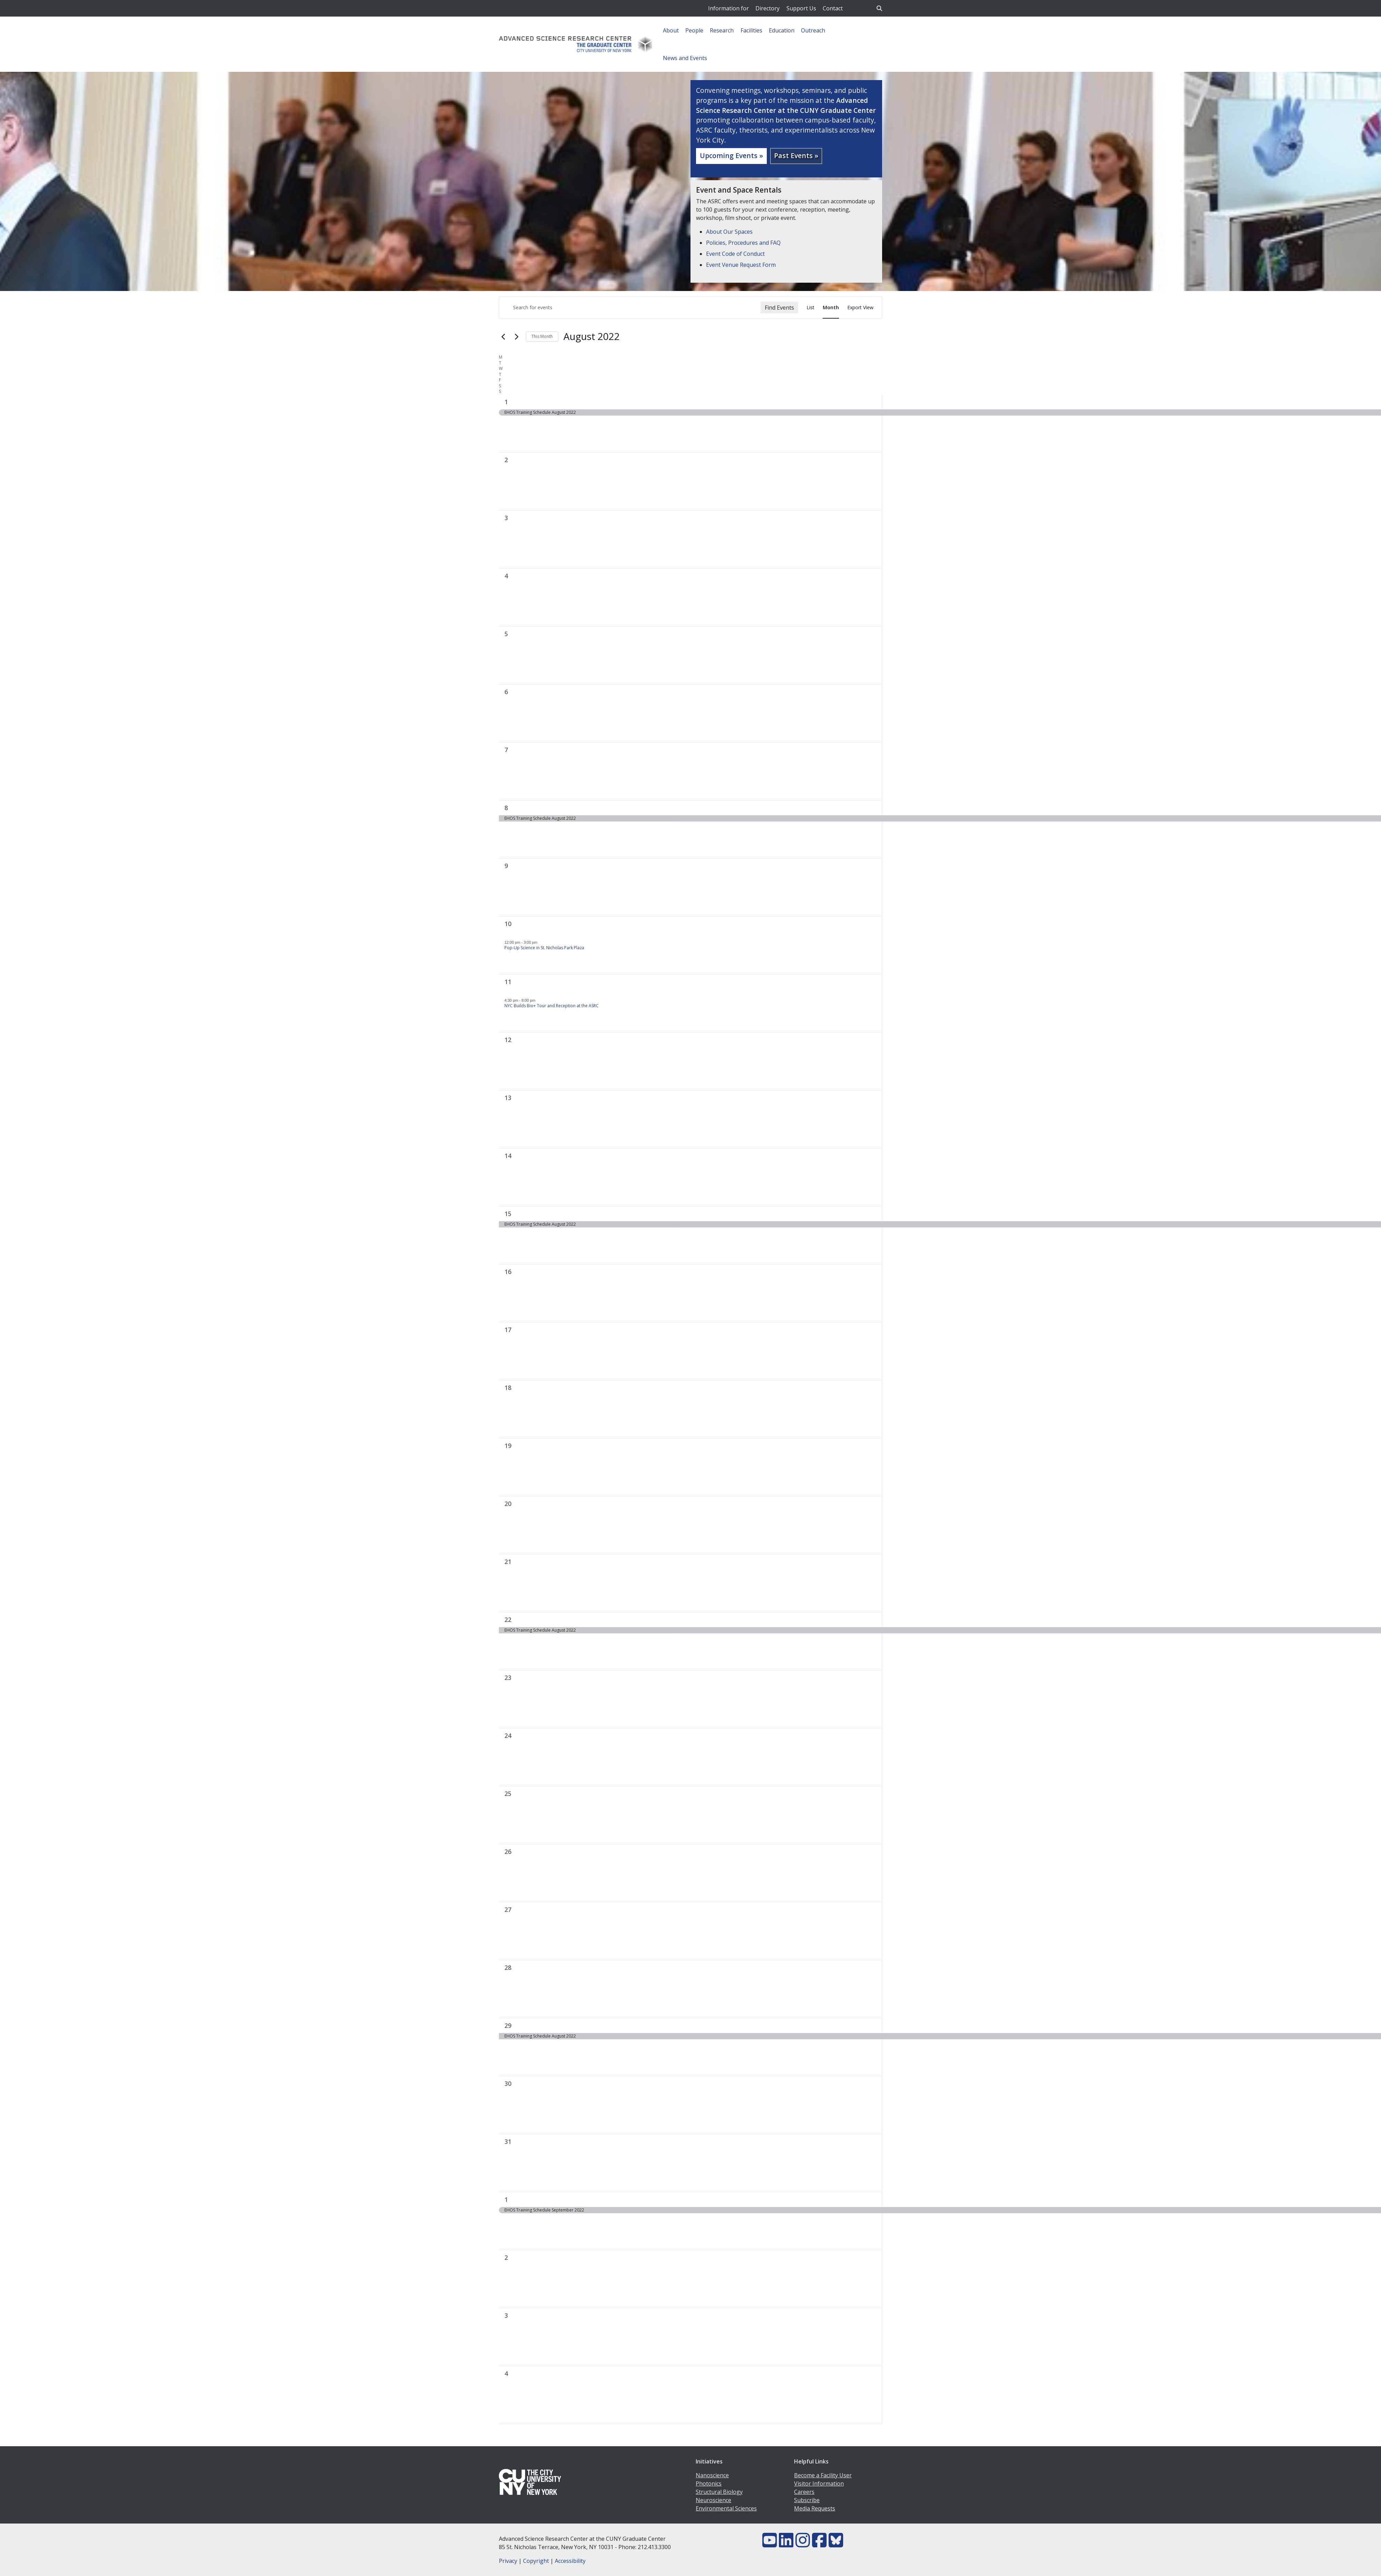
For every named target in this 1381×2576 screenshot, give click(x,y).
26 (507, 1851)
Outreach (813, 30)
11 (507, 982)
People (694, 30)
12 (507, 1040)
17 (507, 1329)
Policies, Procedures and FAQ (743, 242)
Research (722, 30)
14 (507, 1155)
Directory (767, 8)
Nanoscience (712, 2475)
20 (507, 1503)
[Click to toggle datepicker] (591, 336)
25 (507, 1793)
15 (507, 1213)
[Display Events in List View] (810, 308)
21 (507, 1561)
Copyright (536, 2561)
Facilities (751, 30)
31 (507, 2141)
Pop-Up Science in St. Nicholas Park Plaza (544, 948)
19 (507, 1445)
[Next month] (516, 336)
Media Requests (814, 2508)
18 (507, 1387)
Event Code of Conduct (735, 253)
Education (781, 30)
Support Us (801, 8)
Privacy (508, 2561)
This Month (542, 336)
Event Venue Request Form (741, 265)
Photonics (709, 2483)
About (671, 30)
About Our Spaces (729, 231)
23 (507, 1677)
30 (507, 2083)
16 (507, 1271)
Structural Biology (719, 2492)
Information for (728, 8)
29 (507, 2025)
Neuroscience (713, 2500)
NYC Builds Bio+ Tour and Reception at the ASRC (551, 1006)
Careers (804, 2492)
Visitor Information (819, 2483)
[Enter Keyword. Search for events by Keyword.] (630, 308)
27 (507, 1909)
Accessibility (570, 2561)
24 (507, 1735)
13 (507, 1097)
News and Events (685, 58)
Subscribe (807, 2500)
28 (507, 1967)
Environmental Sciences (726, 2508)
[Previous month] (503, 336)
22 (507, 1619)
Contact (833, 8)
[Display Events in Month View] (831, 308)
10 (507, 924)
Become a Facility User (823, 2475)
